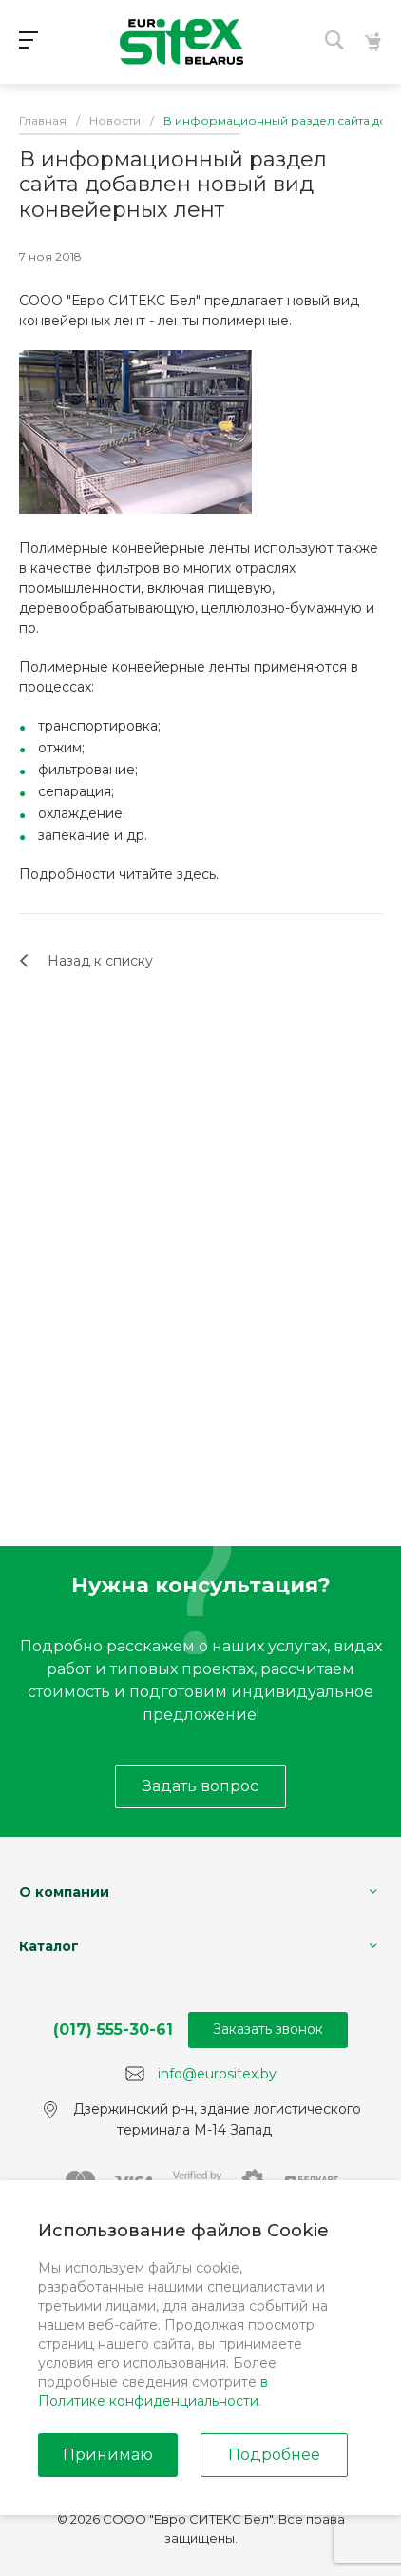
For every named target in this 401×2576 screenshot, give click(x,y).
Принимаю (108, 2455)
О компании (64, 1892)
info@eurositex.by (217, 2072)
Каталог (49, 1946)
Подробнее (274, 2455)
